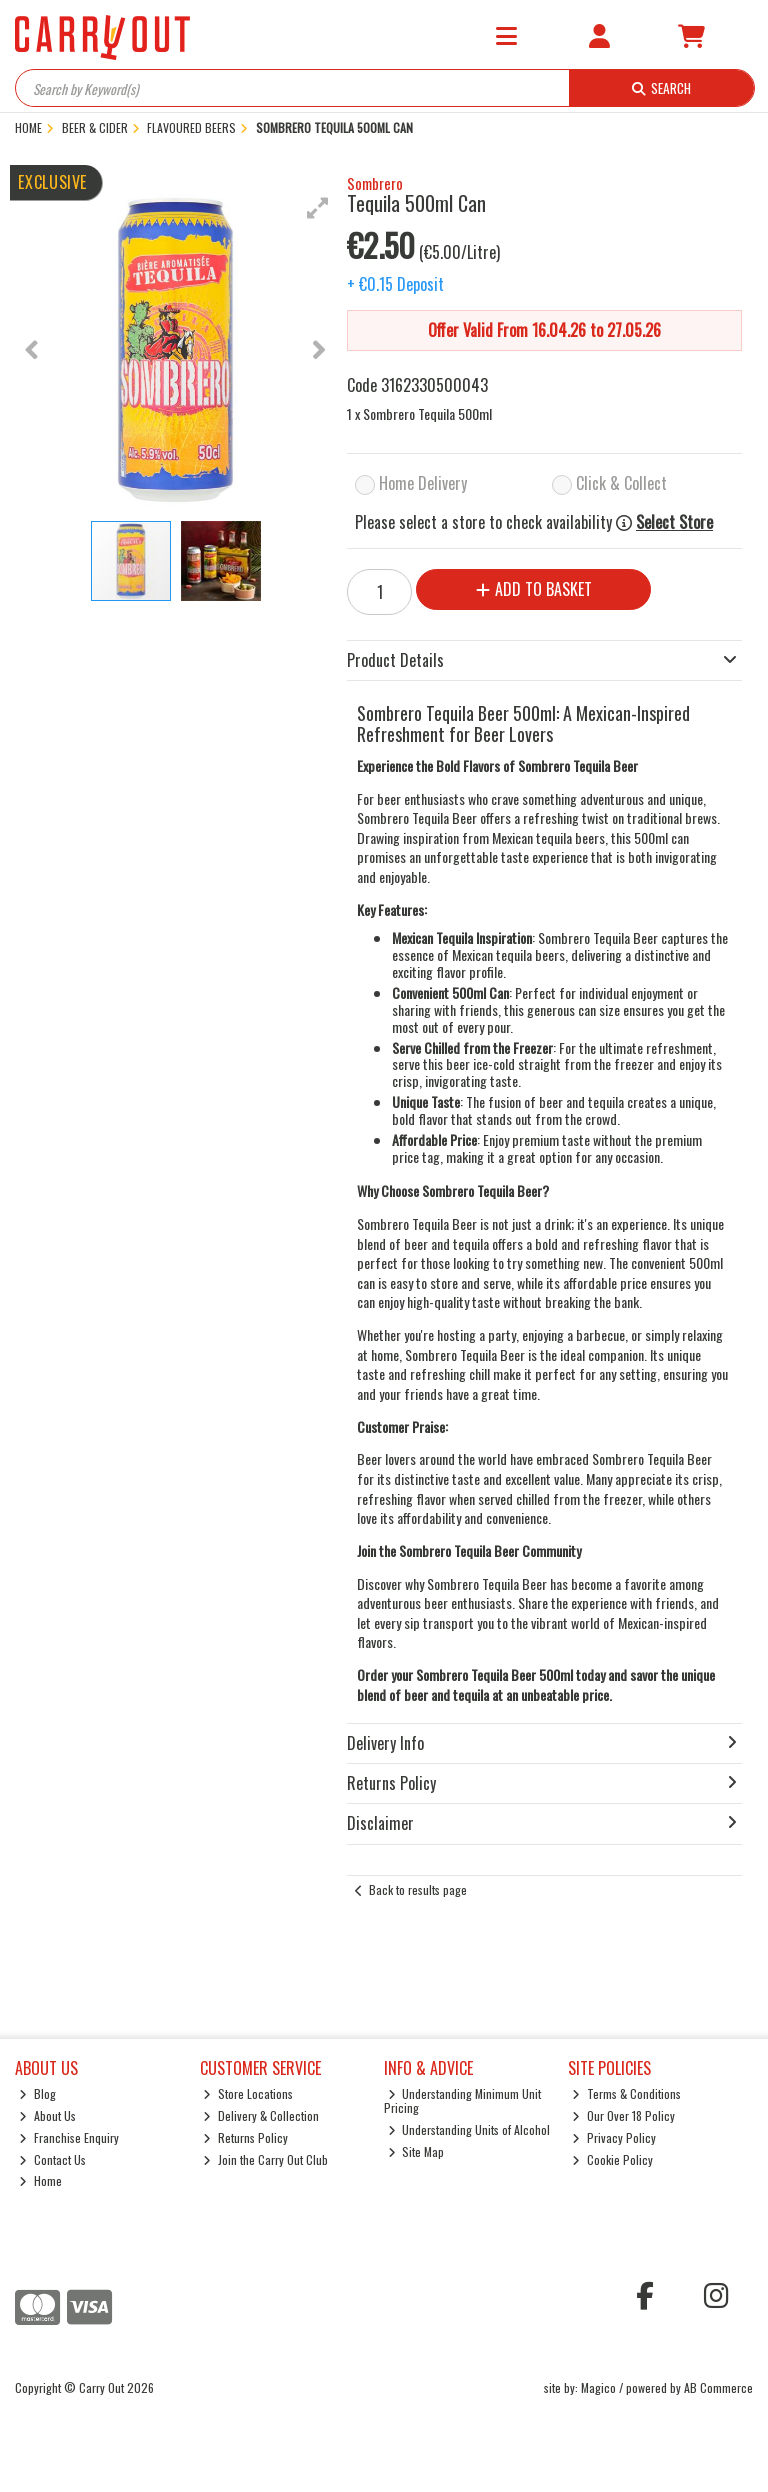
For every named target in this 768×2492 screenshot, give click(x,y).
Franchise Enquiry (69, 2137)
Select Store (674, 522)
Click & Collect (621, 483)
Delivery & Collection (261, 2115)
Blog (37, 2093)
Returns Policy (245, 2137)
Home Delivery (423, 483)
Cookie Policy (612, 2159)
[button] (318, 208)
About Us (47, 2115)
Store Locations (248, 2093)
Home (40, 2180)
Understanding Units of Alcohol (469, 2129)
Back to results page (418, 1889)
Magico (598, 2387)
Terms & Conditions (626, 2093)
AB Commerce (718, 2387)
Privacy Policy (614, 2137)
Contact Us (52, 2159)
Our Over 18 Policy (623, 2115)
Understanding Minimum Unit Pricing (463, 2100)
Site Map (416, 2151)
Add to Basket (534, 589)
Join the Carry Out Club (265, 2159)
